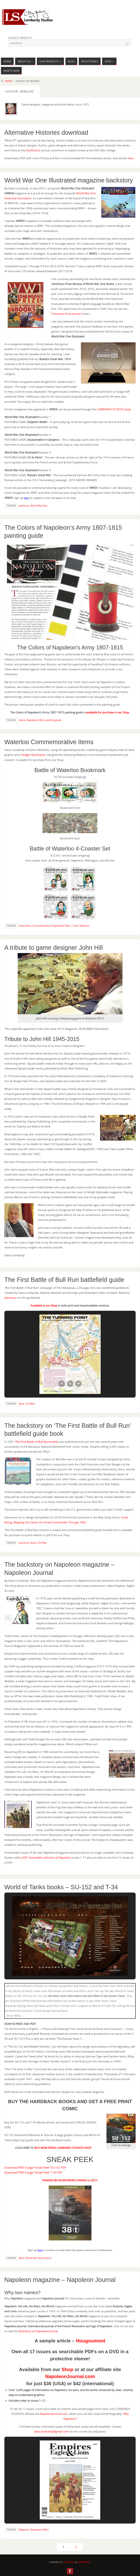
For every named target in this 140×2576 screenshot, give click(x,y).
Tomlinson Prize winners (66, 313)
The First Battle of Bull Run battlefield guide (64, 1279)
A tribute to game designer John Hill (53, 947)
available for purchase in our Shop (107, 712)
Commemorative (41, 925)
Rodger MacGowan (33, 755)
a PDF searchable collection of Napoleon (46, 1857)
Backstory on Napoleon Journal (38, 2331)
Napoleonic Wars (35, 720)
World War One (39, 505)
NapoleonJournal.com (70, 2376)
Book (21, 1403)
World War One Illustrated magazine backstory (68, 180)
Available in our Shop (43, 1305)
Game (22, 720)
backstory (24, 505)
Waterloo (84, 925)
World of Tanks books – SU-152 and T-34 (61, 1887)
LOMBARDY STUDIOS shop (114, 409)
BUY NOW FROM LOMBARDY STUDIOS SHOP (63, 2148)
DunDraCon (33, 150)
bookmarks (25, 925)
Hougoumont (90, 2340)
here (130, 158)
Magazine (24, 2529)
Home (8, 81)
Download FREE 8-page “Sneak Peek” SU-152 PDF (35, 2167)
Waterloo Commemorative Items (49, 741)
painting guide (53, 720)
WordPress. (84, 2562)
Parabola (69, 2562)
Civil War (30, 1403)
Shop (67, 2369)
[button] (61, 1383)
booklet (37, 1441)
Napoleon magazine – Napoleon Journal (60, 2279)
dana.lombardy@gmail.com (51, 2431)
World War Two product (38, 2258)
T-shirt (74, 925)
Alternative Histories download (46, 132)
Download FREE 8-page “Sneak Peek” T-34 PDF (33, 2172)
